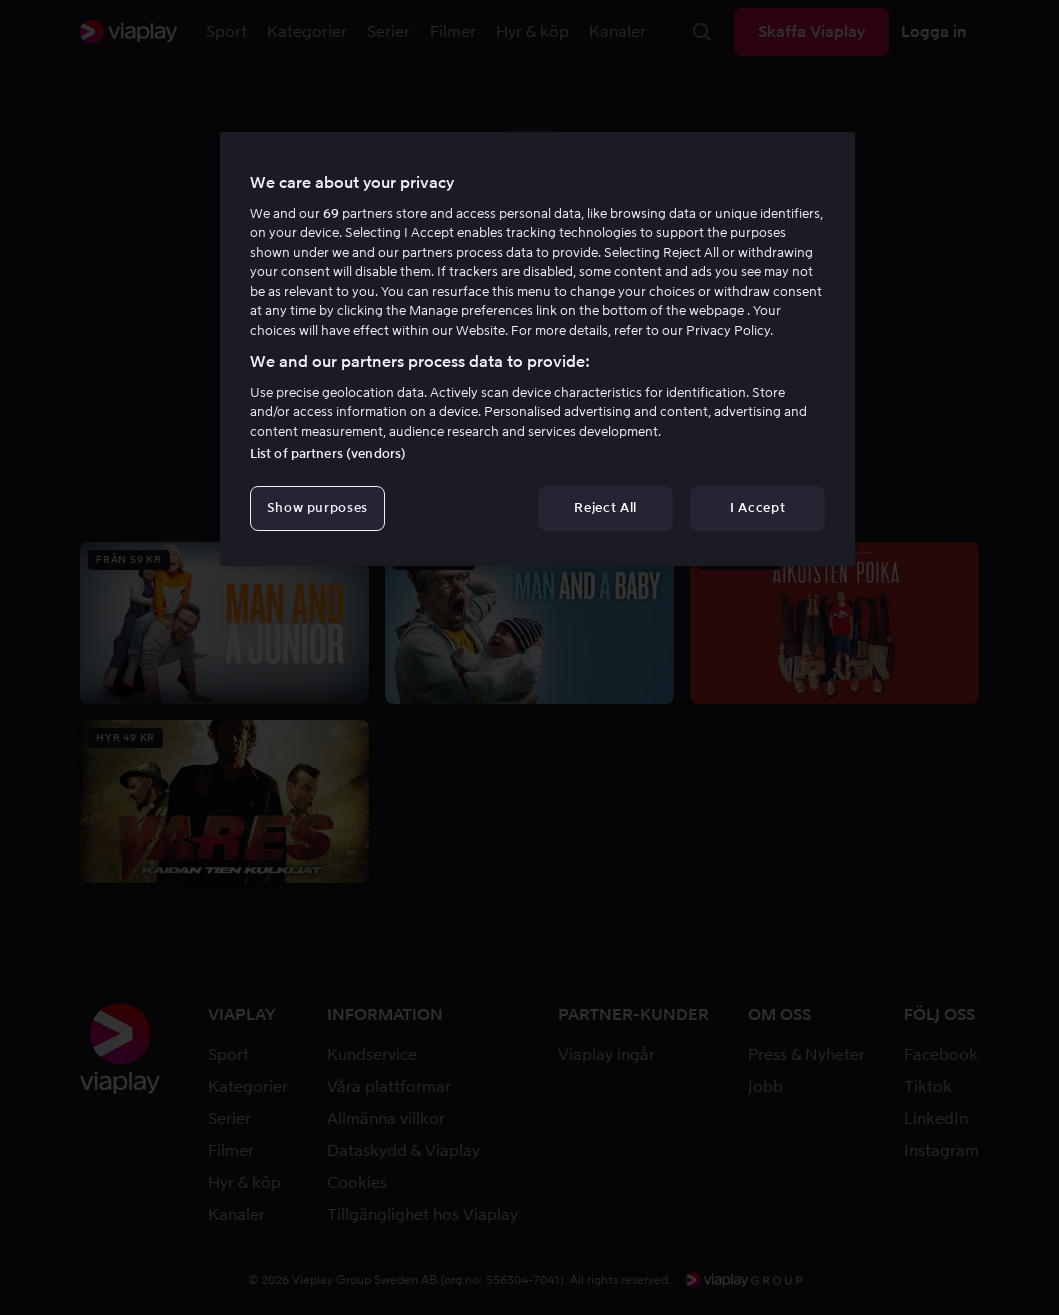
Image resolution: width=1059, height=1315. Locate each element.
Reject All (605, 507)
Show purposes (317, 507)
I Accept (757, 507)
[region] (537, 349)
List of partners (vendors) (328, 453)
